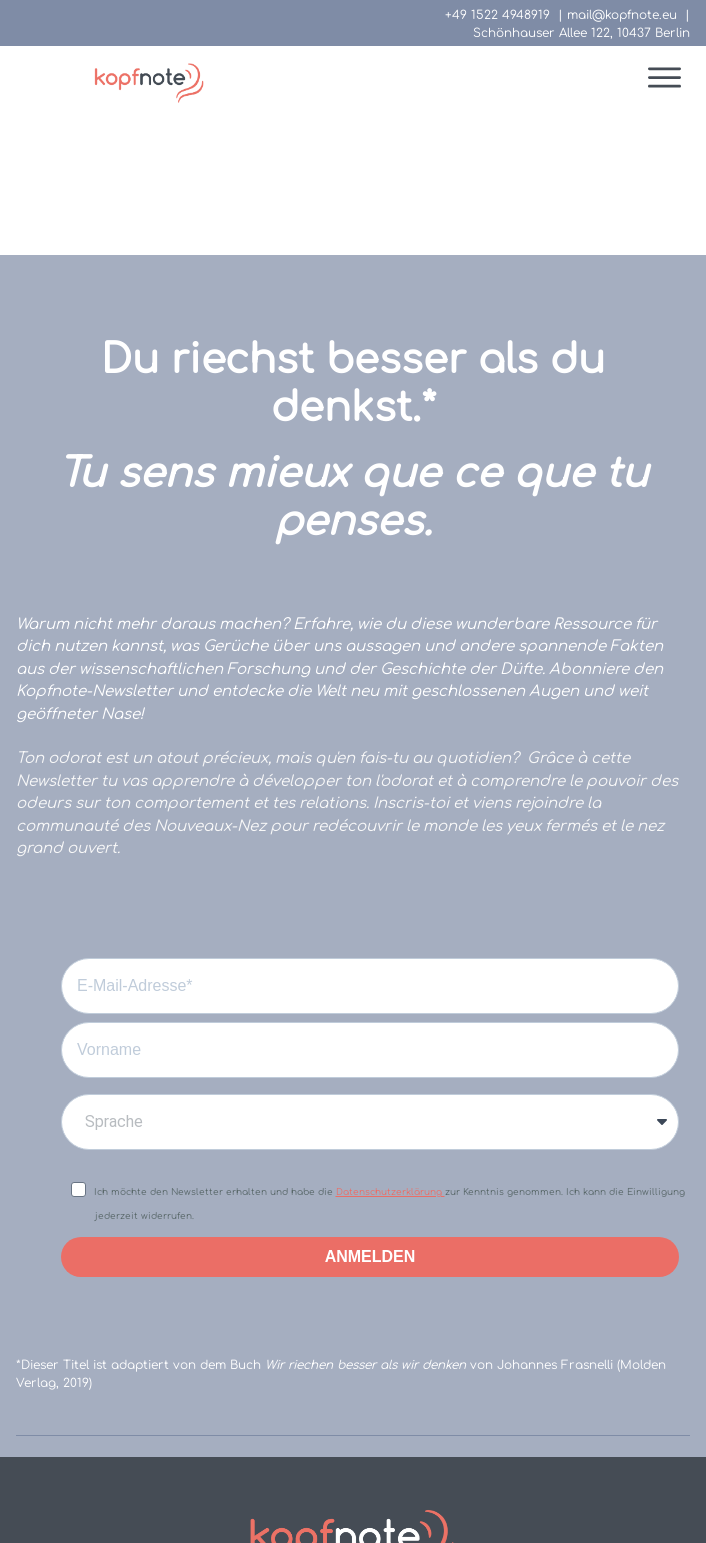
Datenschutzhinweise (409, 1455)
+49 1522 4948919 (497, 15)
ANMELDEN (370, 1110)
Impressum (253, 1455)
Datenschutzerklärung (390, 1046)
